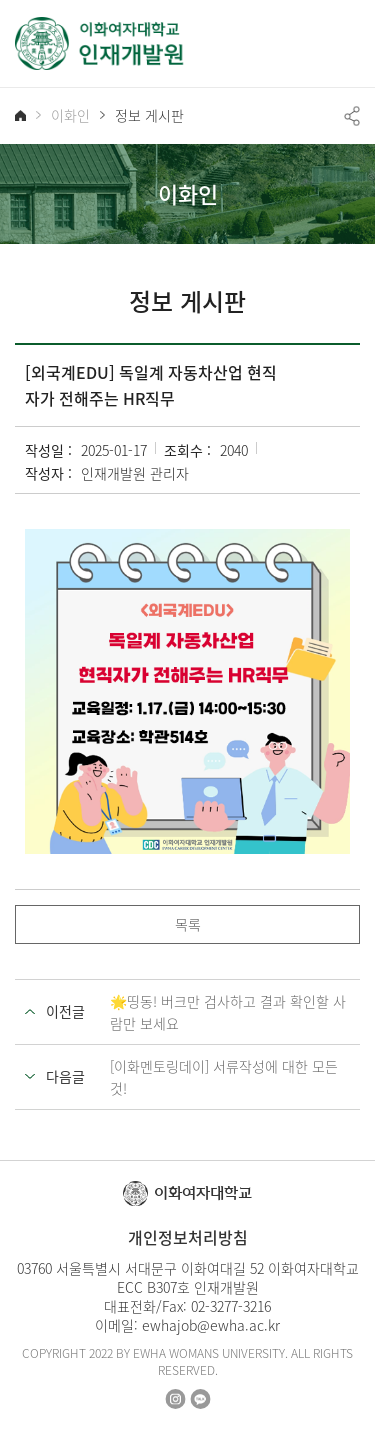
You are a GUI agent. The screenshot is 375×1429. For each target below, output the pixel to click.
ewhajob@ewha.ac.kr (211, 1325)
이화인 (70, 115)
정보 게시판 (149, 115)
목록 (188, 924)
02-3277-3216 (231, 1306)
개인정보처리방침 (188, 1237)
